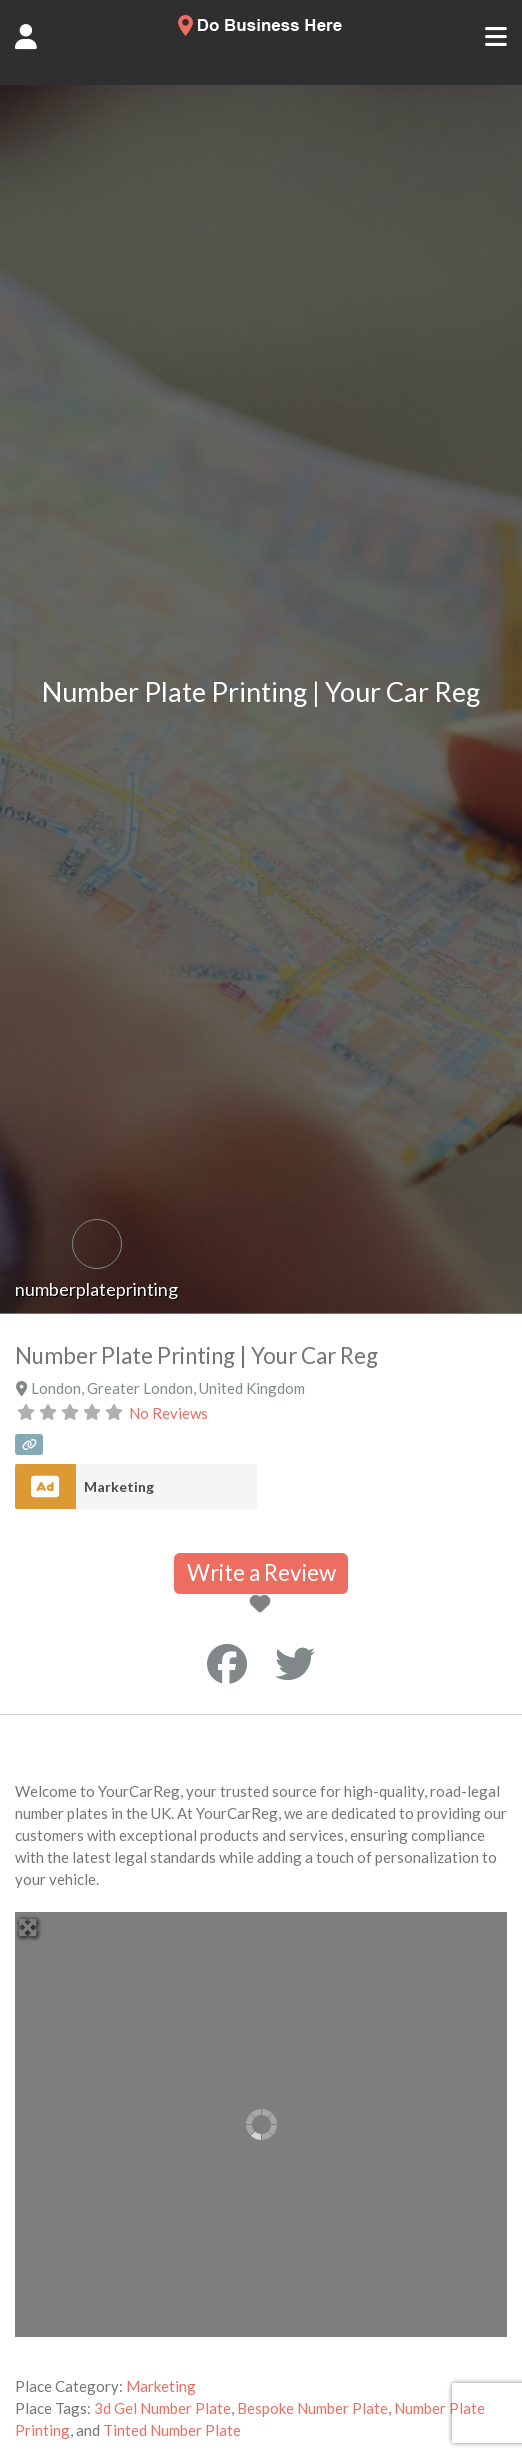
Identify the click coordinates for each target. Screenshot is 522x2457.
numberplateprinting (96, 1289)
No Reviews (168, 1413)
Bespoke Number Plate (312, 2408)
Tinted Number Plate (172, 2430)
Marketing (119, 1486)
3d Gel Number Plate (162, 2408)
